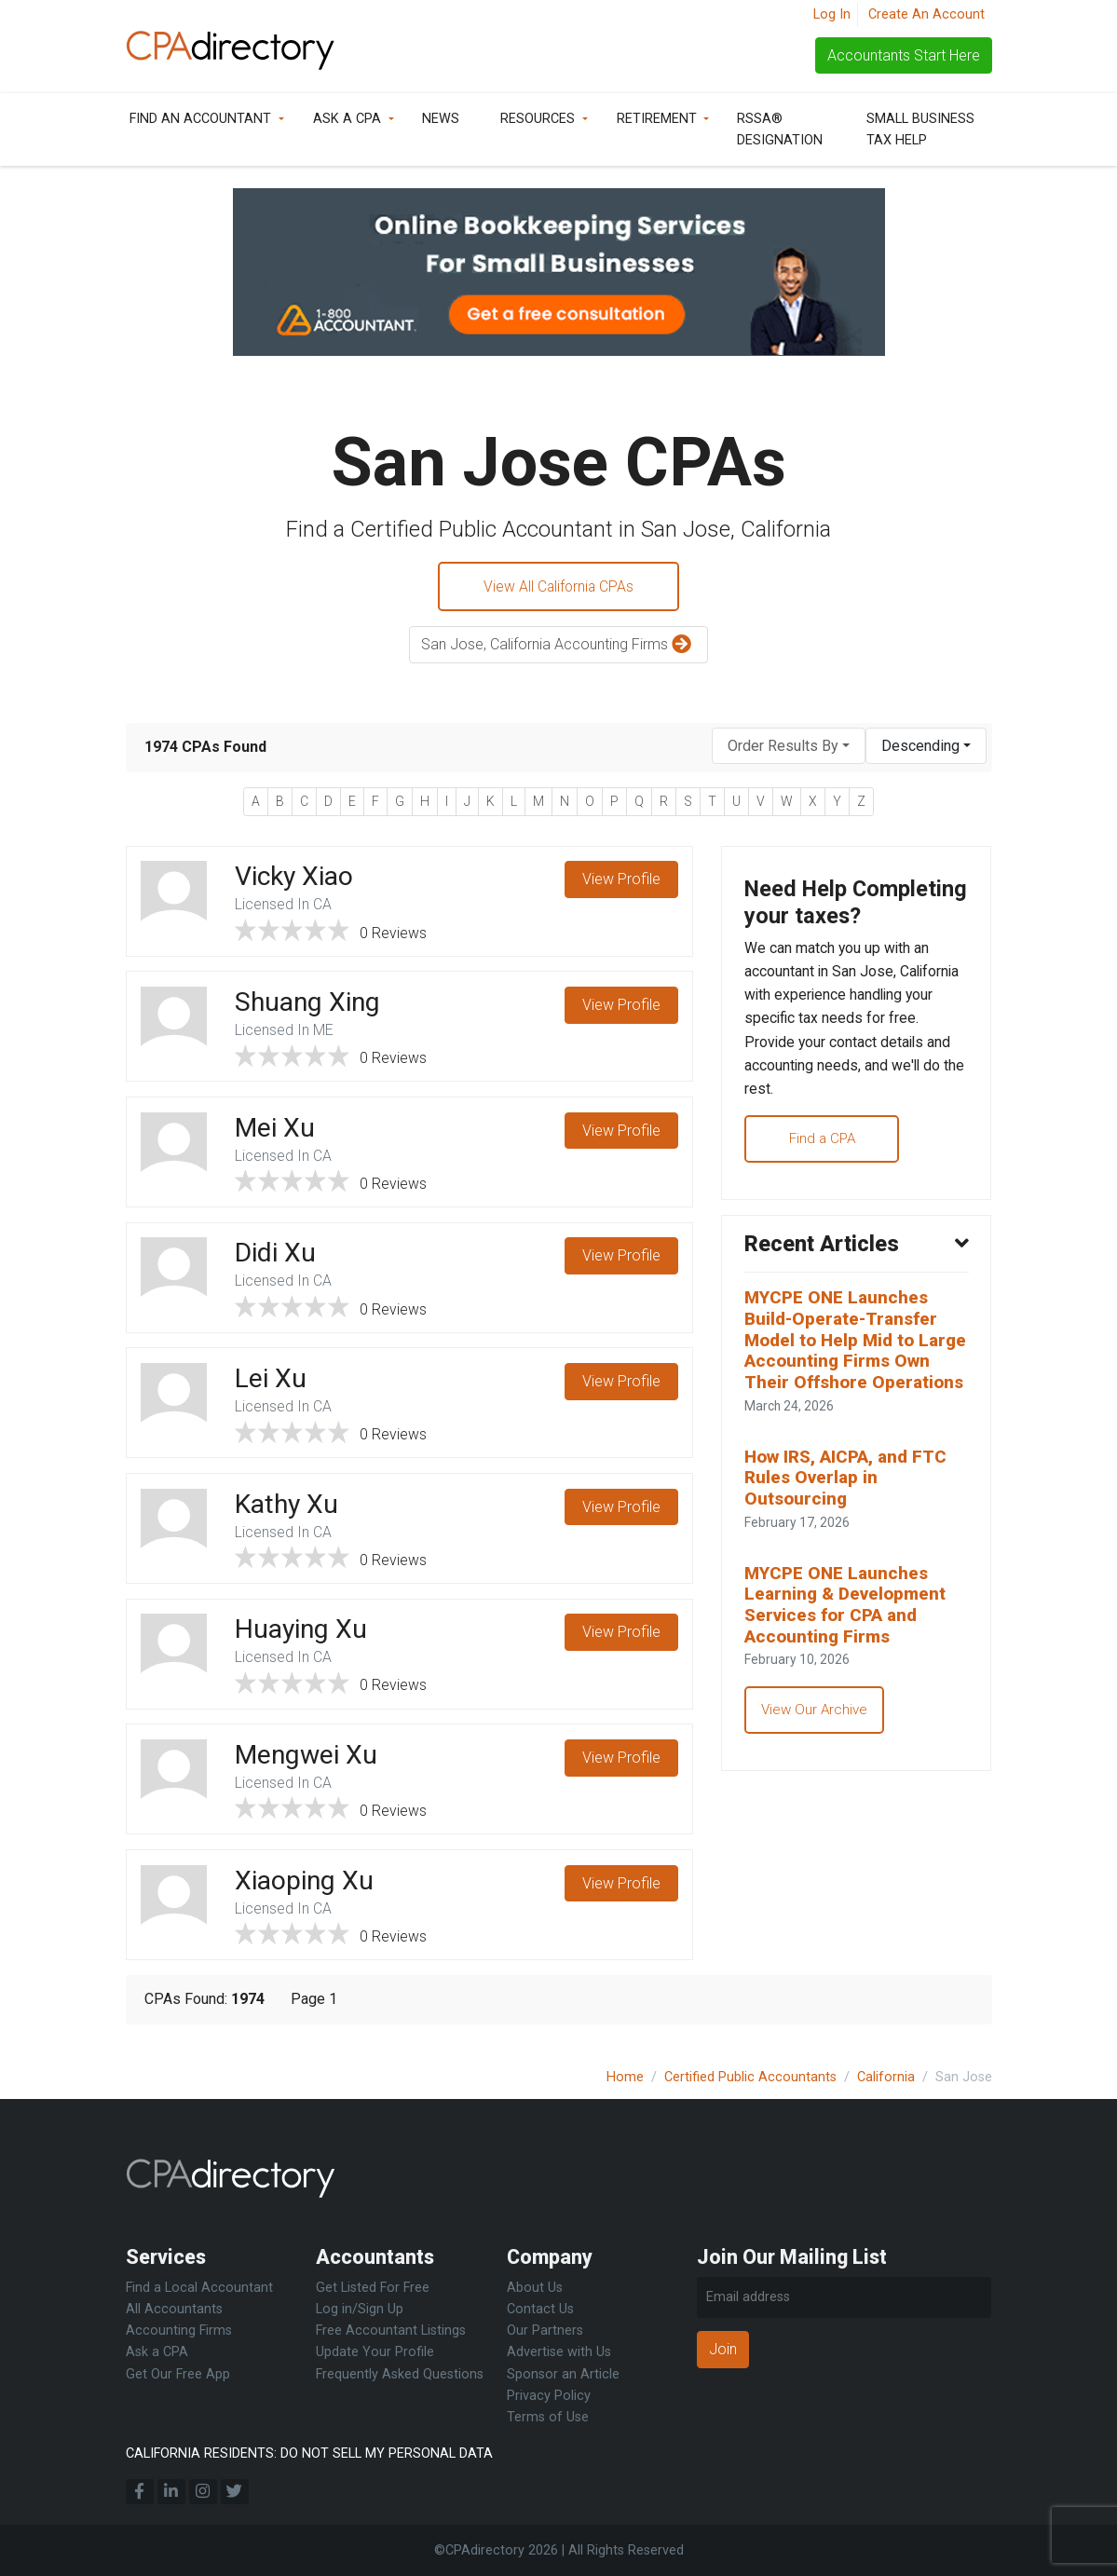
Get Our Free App (178, 2374)
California (886, 2077)
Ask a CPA (347, 119)
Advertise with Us (559, 2352)
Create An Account (926, 14)
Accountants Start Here (903, 55)
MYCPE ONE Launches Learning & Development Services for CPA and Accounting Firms (846, 1667)
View (621, 881)
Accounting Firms (179, 2330)
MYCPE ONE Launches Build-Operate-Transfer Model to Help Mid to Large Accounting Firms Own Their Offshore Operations (845, 1388)
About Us (535, 2288)
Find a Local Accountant (199, 2288)
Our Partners (545, 2330)
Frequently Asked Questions (400, 2374)
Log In (832, 14)
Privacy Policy (549, 2396)
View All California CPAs (559, 586)
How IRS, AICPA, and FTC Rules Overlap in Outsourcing (847, 1538)
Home (625, 2077)
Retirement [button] (657, 119)
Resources (537, 119)
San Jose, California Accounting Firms (558, 646)
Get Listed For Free (372, 2288)
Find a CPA (826, 1171)
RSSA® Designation (780, 129)
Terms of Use (548, 2417)
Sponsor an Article (563, 2374)
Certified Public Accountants (750, 2077)
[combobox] (788, 747)
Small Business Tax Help (920, 129)
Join (723, 2349)
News (440, 119)
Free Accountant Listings (391, 2330)
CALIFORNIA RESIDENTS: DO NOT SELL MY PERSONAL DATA (309, 2453)
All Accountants (174, 2309)
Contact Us (540, 2309)
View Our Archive (816, 1773)
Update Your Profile (375, 2352)
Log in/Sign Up (359, 2309)
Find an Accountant (200, 119)
